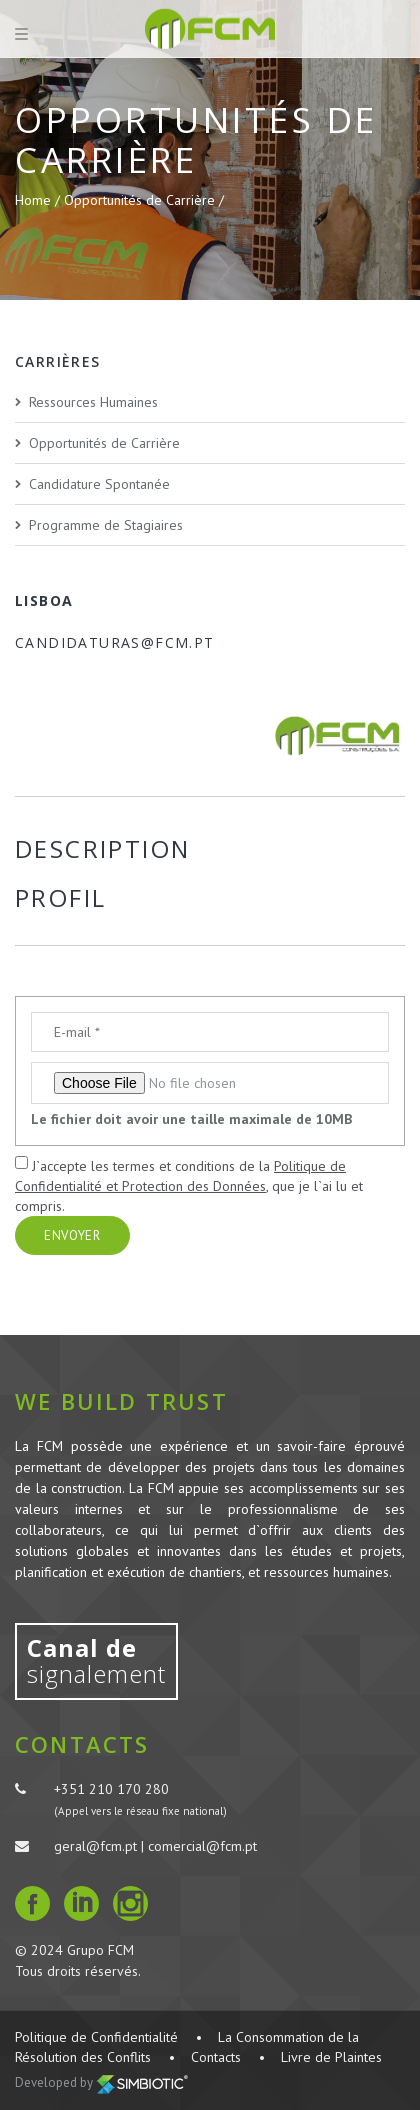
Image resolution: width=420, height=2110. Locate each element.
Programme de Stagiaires (106, 525)
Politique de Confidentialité (96, 2037)
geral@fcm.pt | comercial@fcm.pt (155, 1846)
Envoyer (72, 1235)
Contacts (216, 2057)
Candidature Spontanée (99, 484)
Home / (39, 200)
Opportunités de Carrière (104, 443)
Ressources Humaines (93, 402)
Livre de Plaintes (331, 2057)
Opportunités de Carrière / (144, 200)
